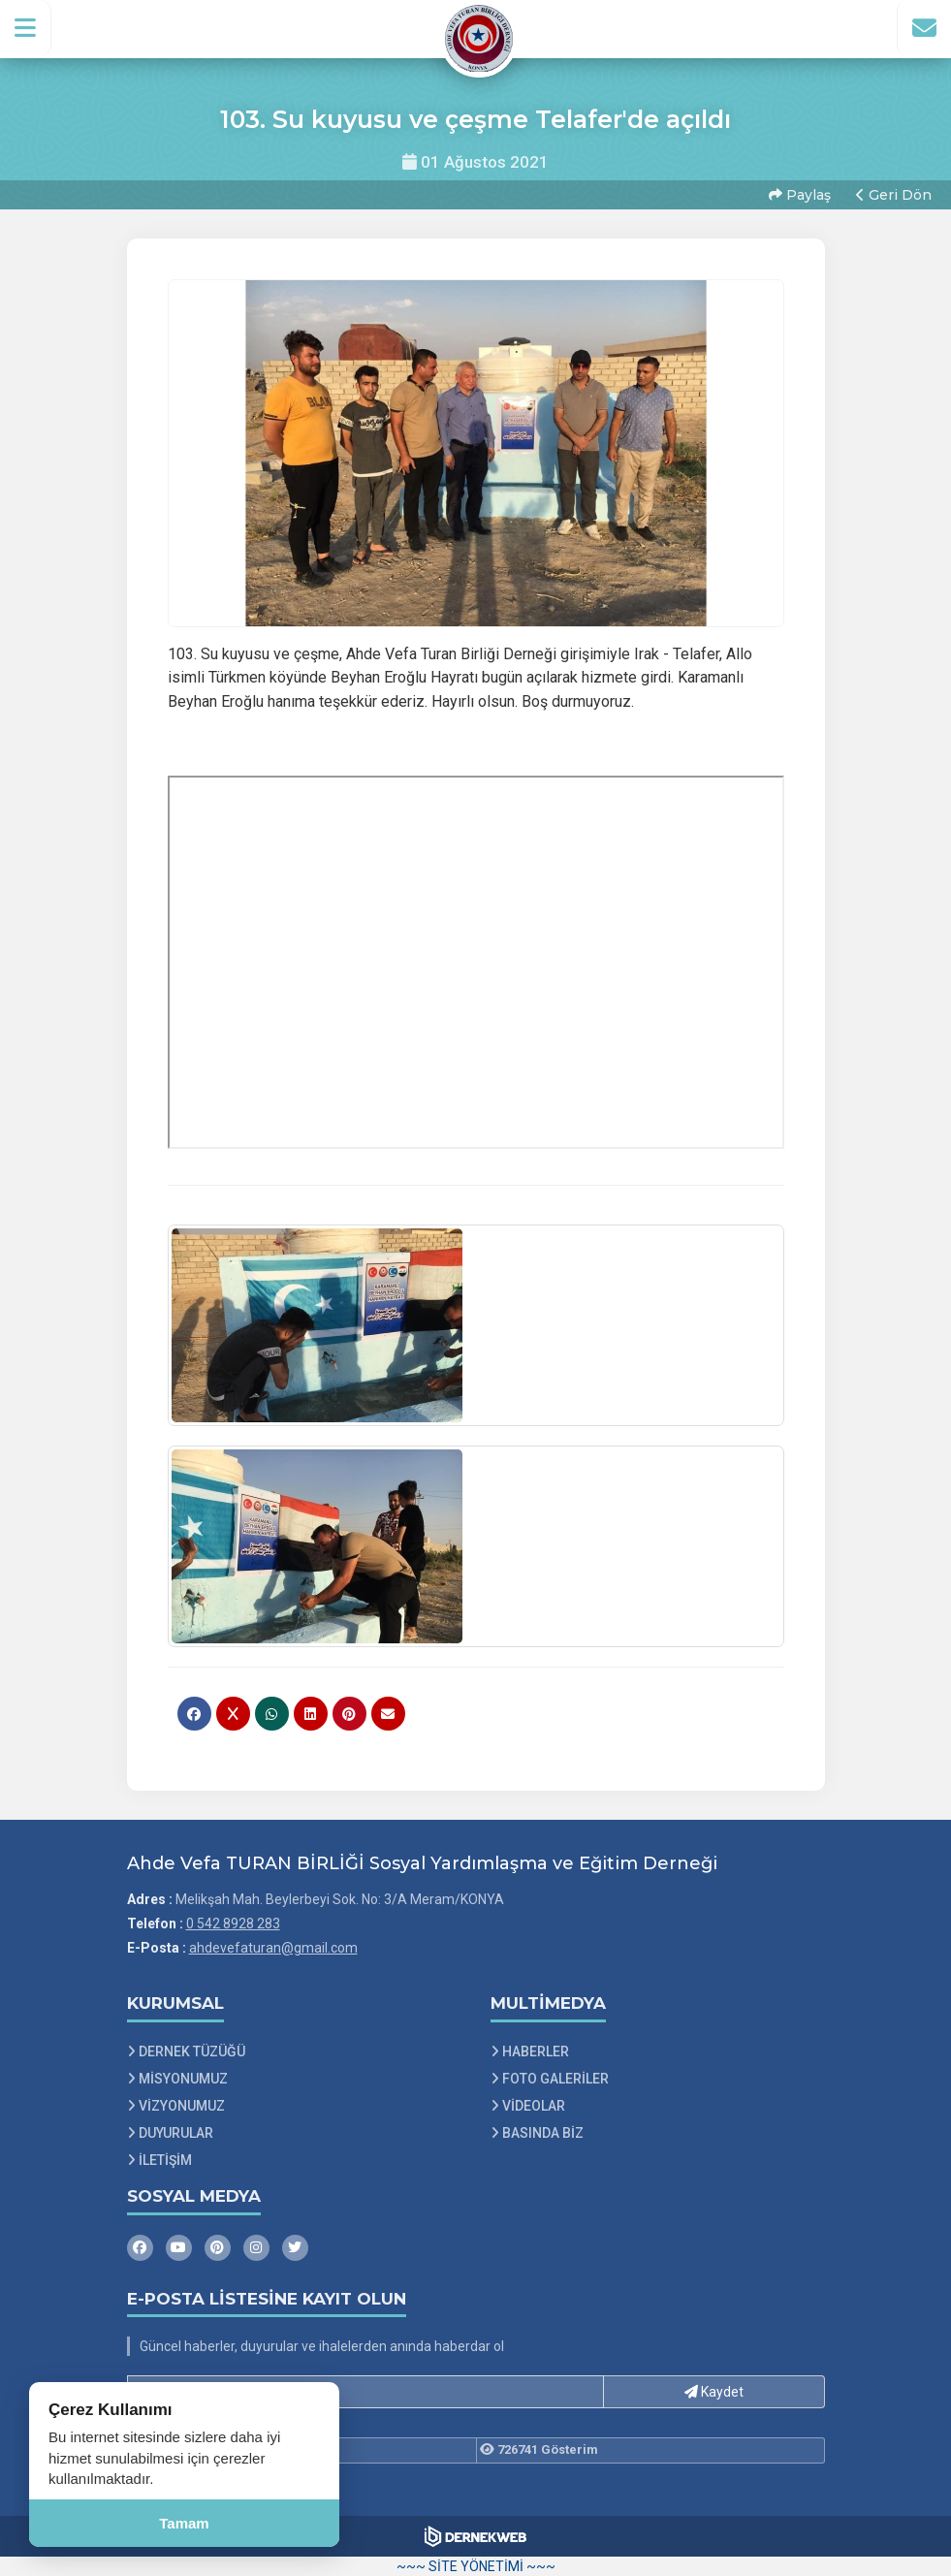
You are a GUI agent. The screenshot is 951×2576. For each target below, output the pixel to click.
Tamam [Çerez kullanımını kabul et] (183, 2523)
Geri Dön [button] (894, 195)
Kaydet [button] (714, 2392)
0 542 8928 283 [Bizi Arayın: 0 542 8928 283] (233, 1923)
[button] (25, 28)
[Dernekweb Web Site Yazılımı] (475, 2536)
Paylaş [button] (800, 195)
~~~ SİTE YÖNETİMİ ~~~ (475, 2566)
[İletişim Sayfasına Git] (924, 28)
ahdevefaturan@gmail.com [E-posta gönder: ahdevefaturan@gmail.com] (273, 1948)
